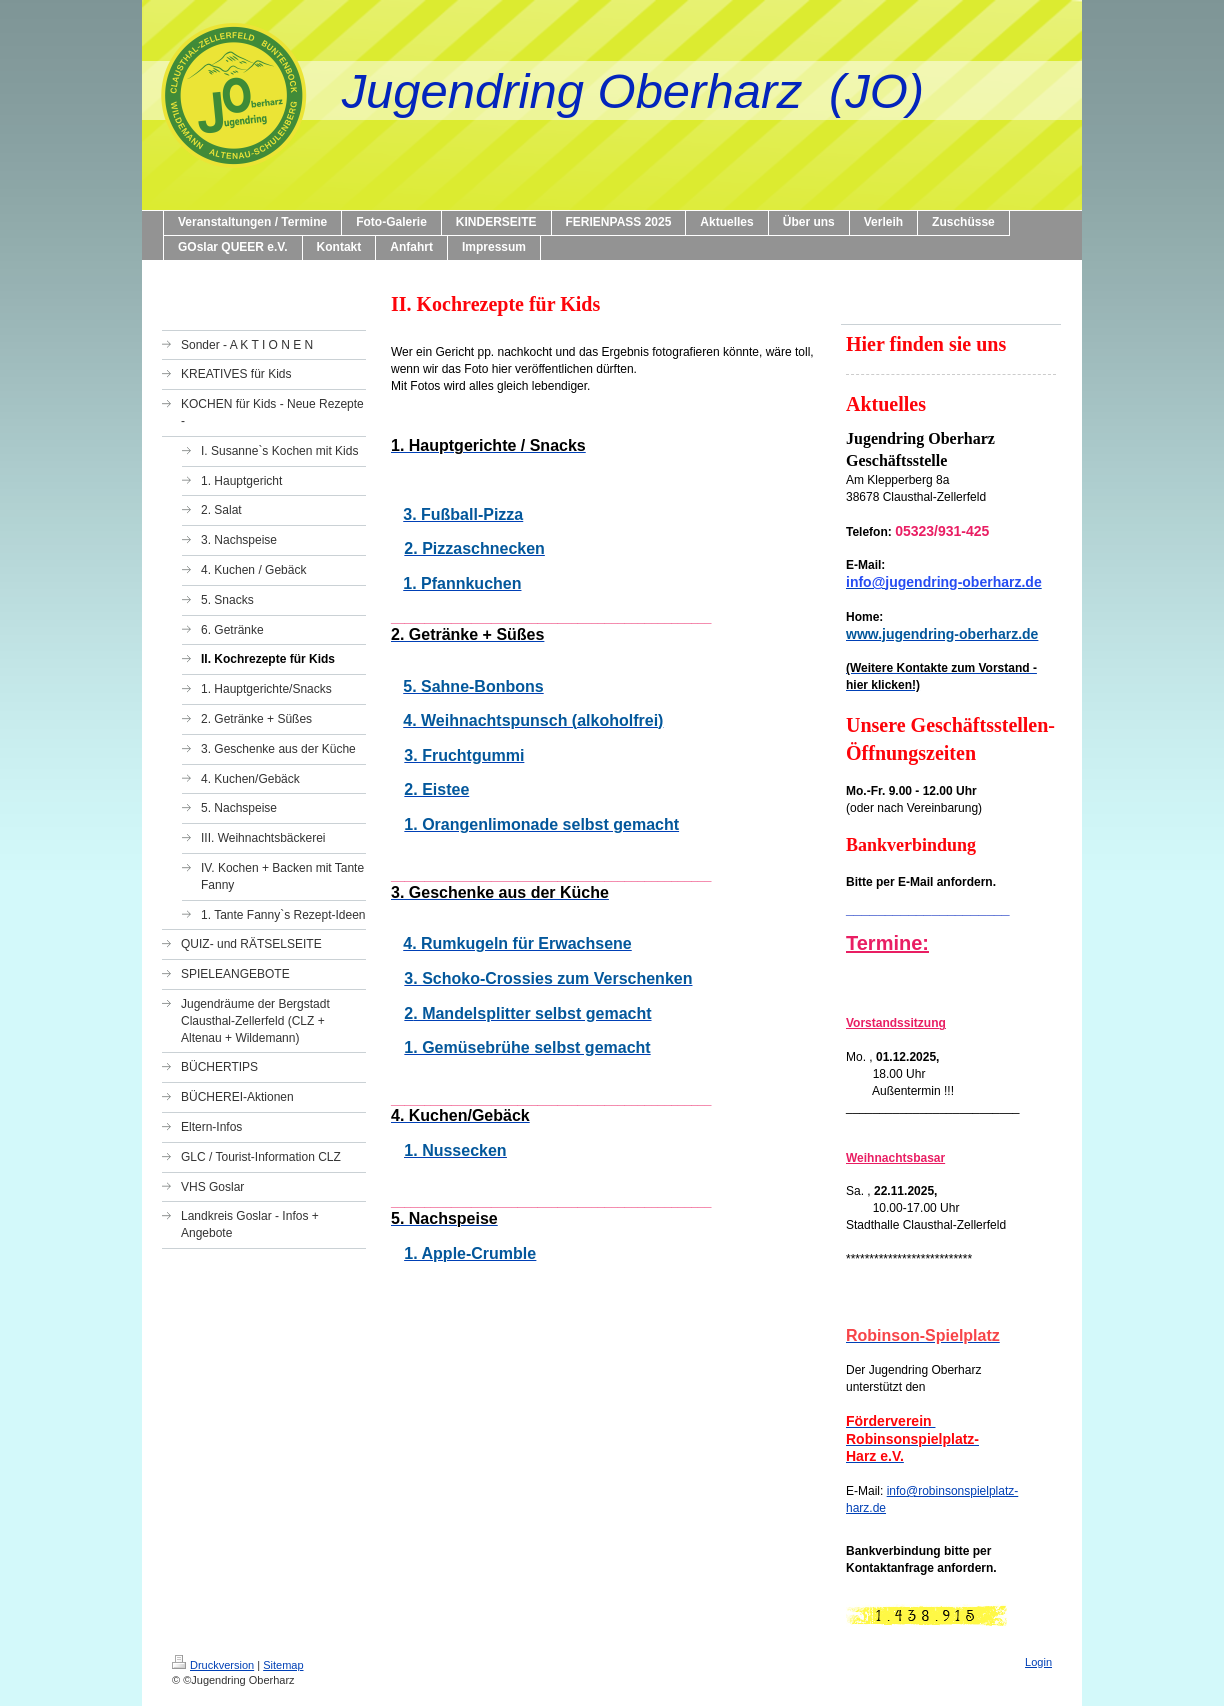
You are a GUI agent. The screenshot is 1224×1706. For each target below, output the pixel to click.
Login (1038, 1662)
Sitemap (283, 1665)
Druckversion (213, 1665)
